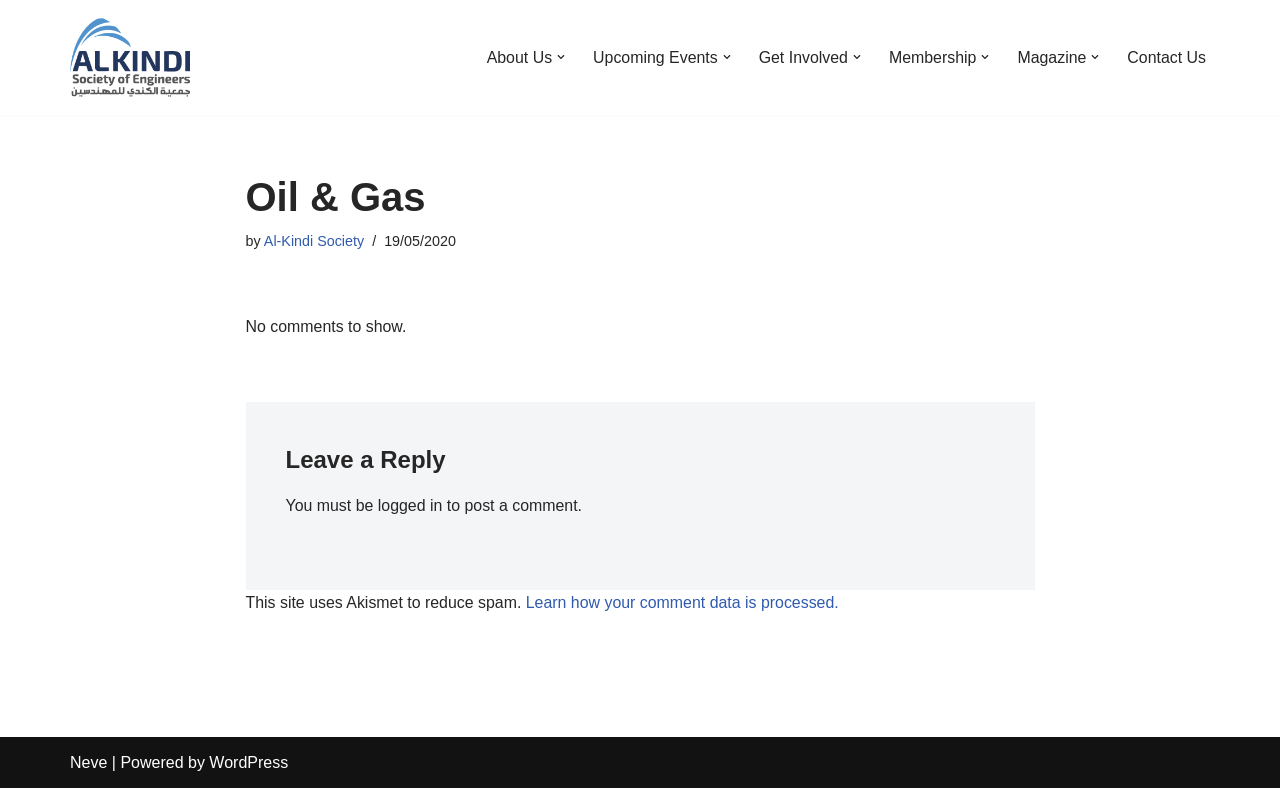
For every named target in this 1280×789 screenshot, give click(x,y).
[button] (558, 57)
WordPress (248, 763)
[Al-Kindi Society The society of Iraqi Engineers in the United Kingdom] (130, 57)
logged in (410, 506)
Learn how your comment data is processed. (684, 603)
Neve (88, 763)
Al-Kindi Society (314, 241)
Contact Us (1166, 57)
